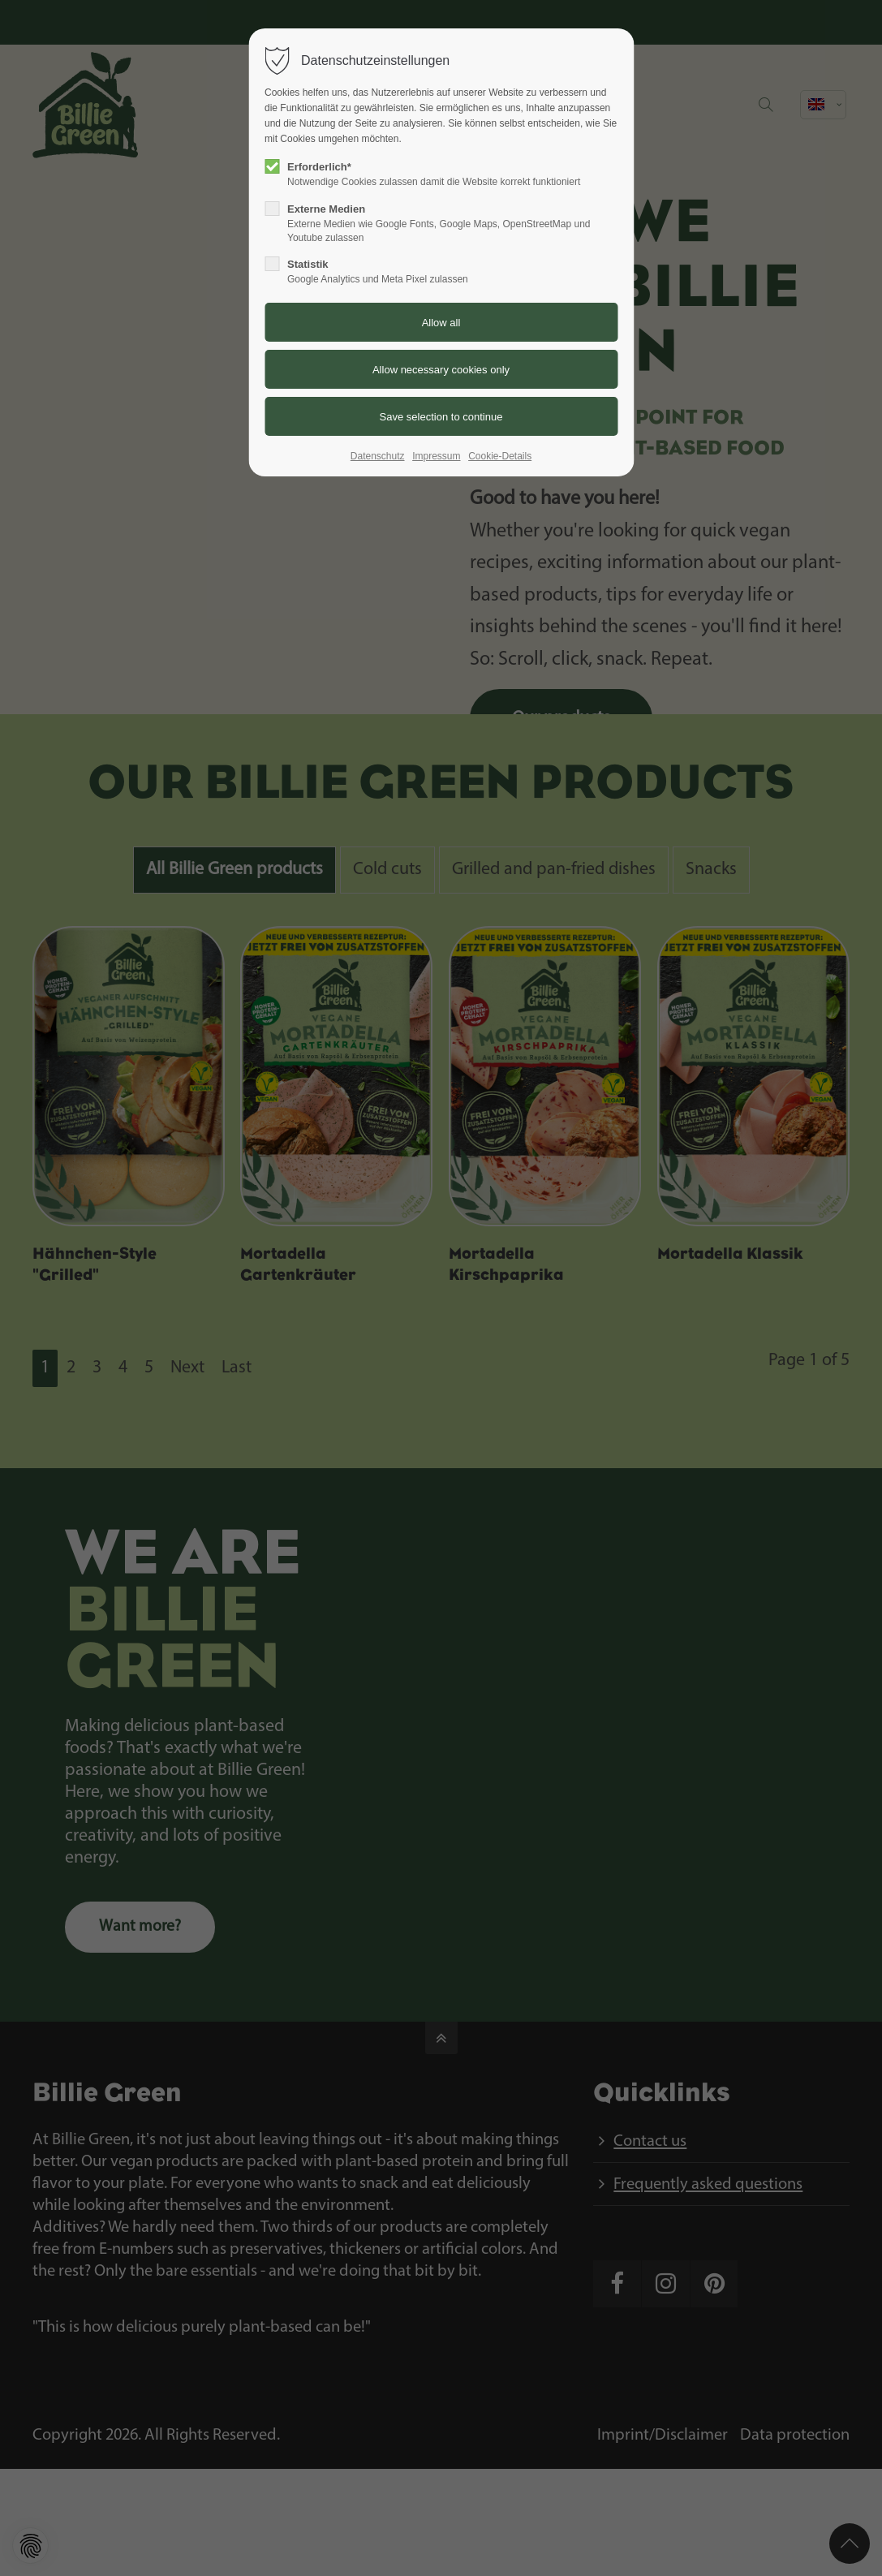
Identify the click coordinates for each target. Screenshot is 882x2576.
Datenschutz (378, 456)
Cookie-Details (499, 456)
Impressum (436, 456)
